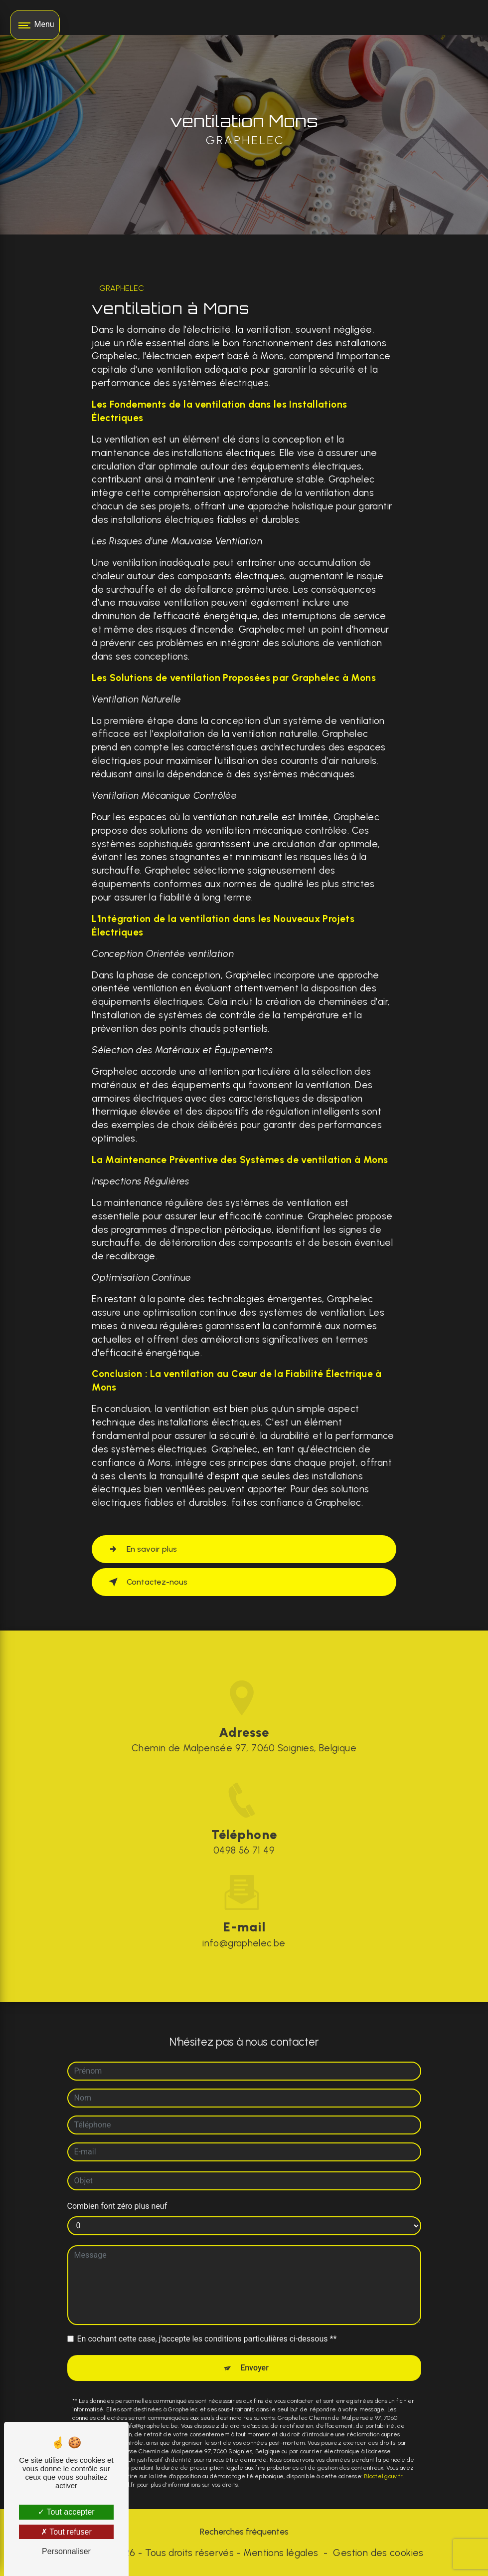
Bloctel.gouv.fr (383, 2457)
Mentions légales (280, 2553)
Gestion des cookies (378, 2553)
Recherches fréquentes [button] (244, 2531)
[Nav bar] (35, 25)
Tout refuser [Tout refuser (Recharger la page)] (66, 2532)
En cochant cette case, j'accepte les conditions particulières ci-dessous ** (207, 2320)
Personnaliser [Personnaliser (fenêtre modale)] (66, 2551)
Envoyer (254, 2349)
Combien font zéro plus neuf (117, 2187)
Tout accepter (66, 2512)
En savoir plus (141, 1549)
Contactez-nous (146, 1582)
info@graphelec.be (244, 1924)
